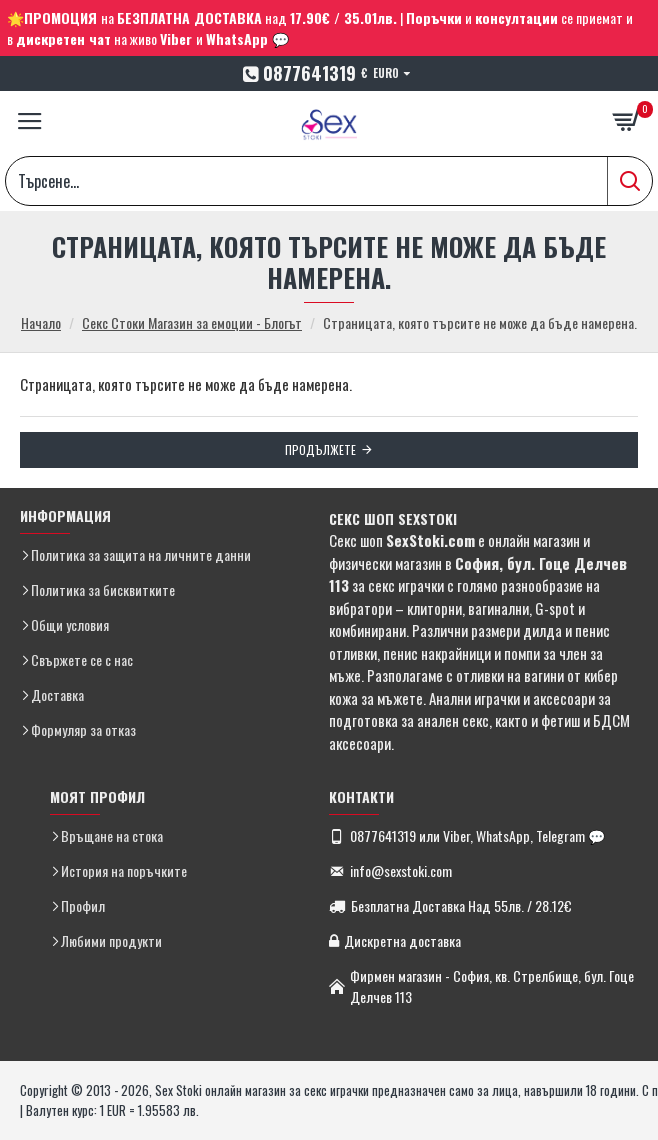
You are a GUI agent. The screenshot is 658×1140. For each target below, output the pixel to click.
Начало (41, 322)
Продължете (320, 449)
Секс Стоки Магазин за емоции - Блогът (192, 322)
